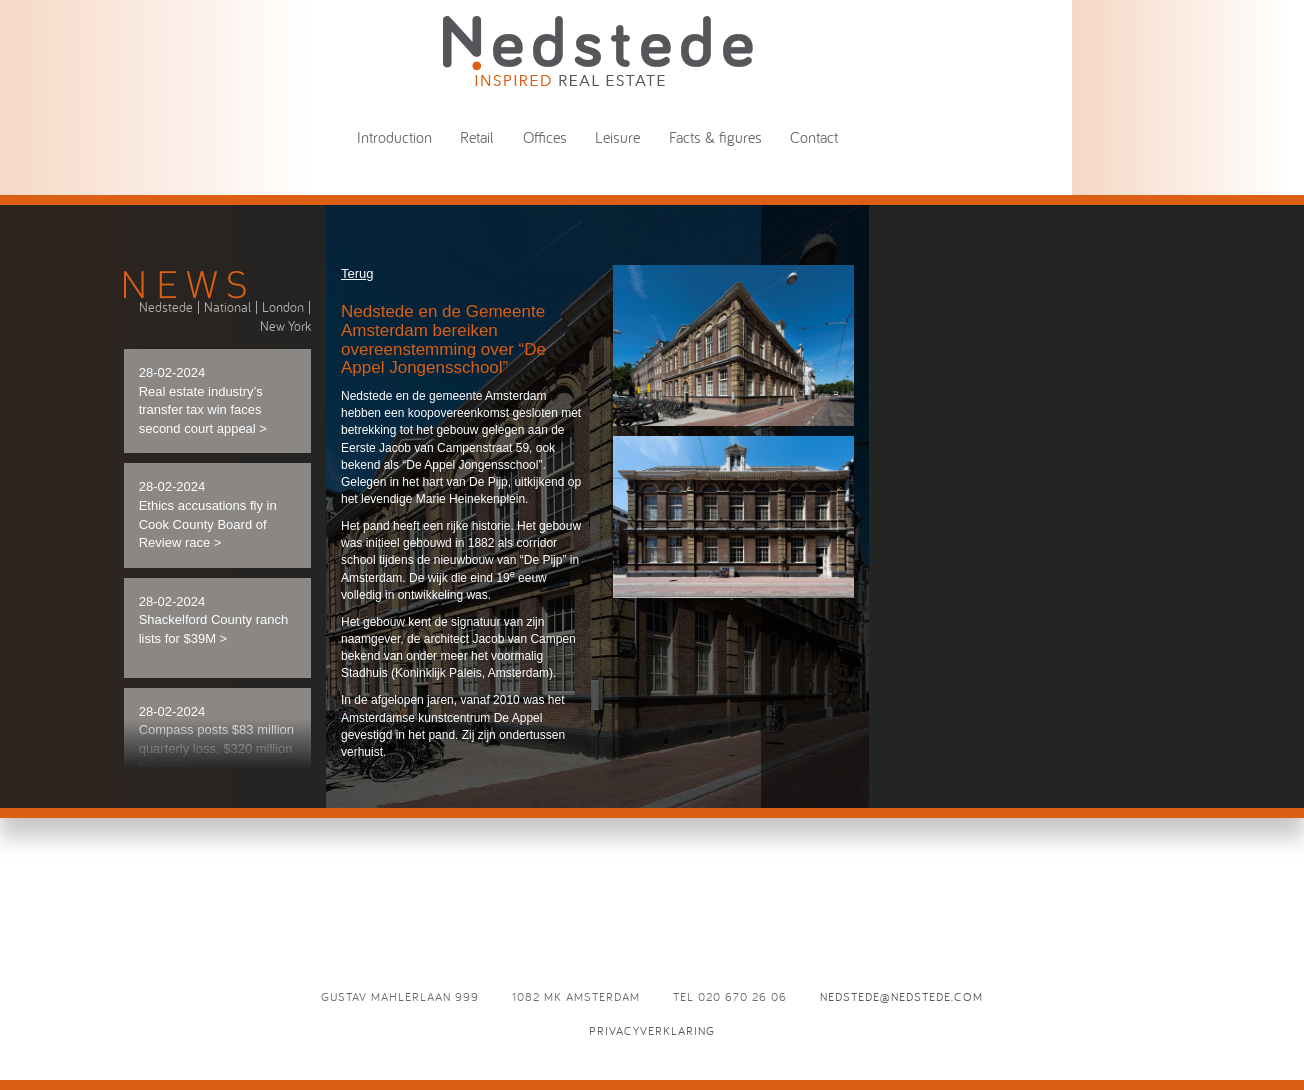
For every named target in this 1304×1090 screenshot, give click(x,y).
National (227, 307)
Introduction (394, 137)
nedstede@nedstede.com (901, 996)
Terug (357, 273)
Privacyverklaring (652, 1030)
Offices (545, 137)
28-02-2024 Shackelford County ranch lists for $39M (214, 620)
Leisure (617, 137)
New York (285, 326)
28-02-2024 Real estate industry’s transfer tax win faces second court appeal (203, 400)
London (283, 307)
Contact (814, 137)
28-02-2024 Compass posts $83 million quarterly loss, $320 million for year (216, 739)
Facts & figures (715, 137)
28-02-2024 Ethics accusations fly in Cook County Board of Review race (208, 514)
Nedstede (166, 307)
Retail (477, 137)
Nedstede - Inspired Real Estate (598, 50)
